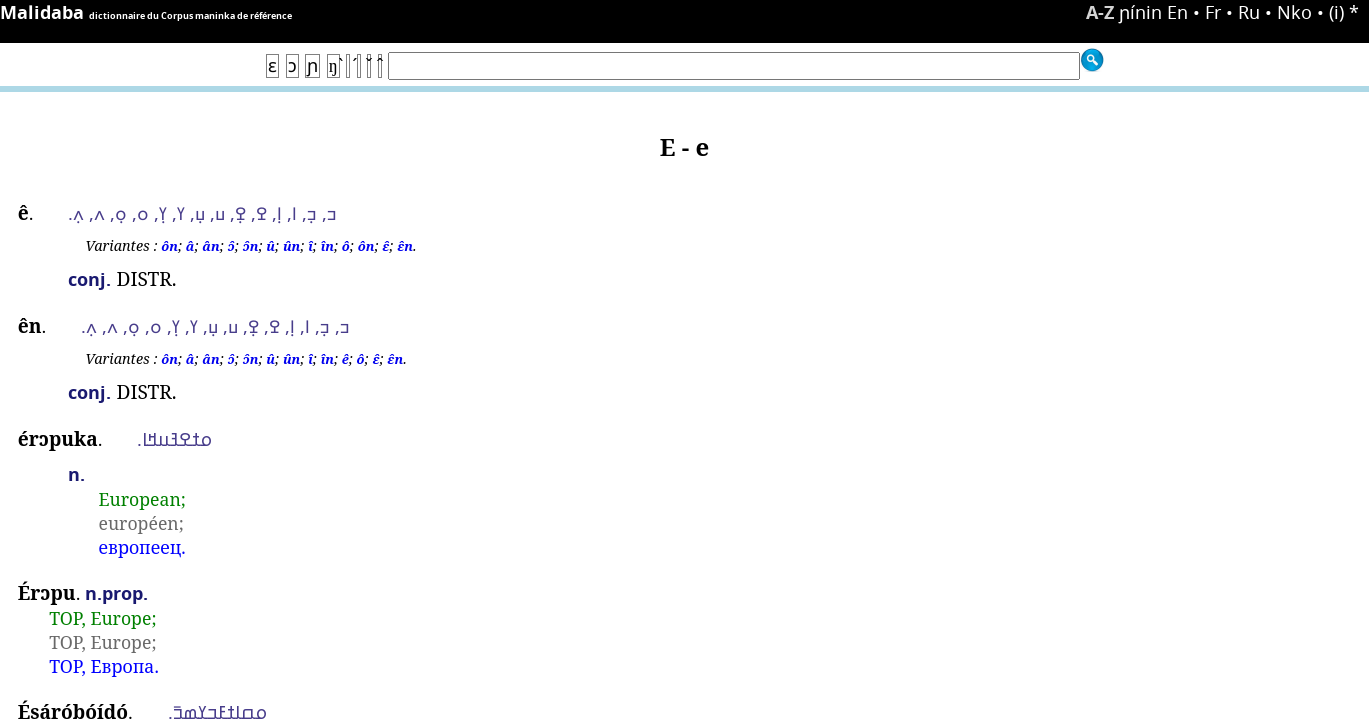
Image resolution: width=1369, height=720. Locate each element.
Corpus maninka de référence (226, 15)
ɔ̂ (231, 246)
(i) (1336, 12)
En (1177, 12)
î (310, 246)
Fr (1213, 12)
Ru (1249, 12)
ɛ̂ (385, 246)
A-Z (1100, 12)
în (327, 246)
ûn (291, 246)
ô (346, 246)
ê (345, 359)
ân (210, 246)
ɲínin (1140, 12)
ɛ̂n (405, 246)
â (190, 246)
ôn (169, 246)
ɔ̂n (251, 246)
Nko (1294, 12)
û (270, 246)
